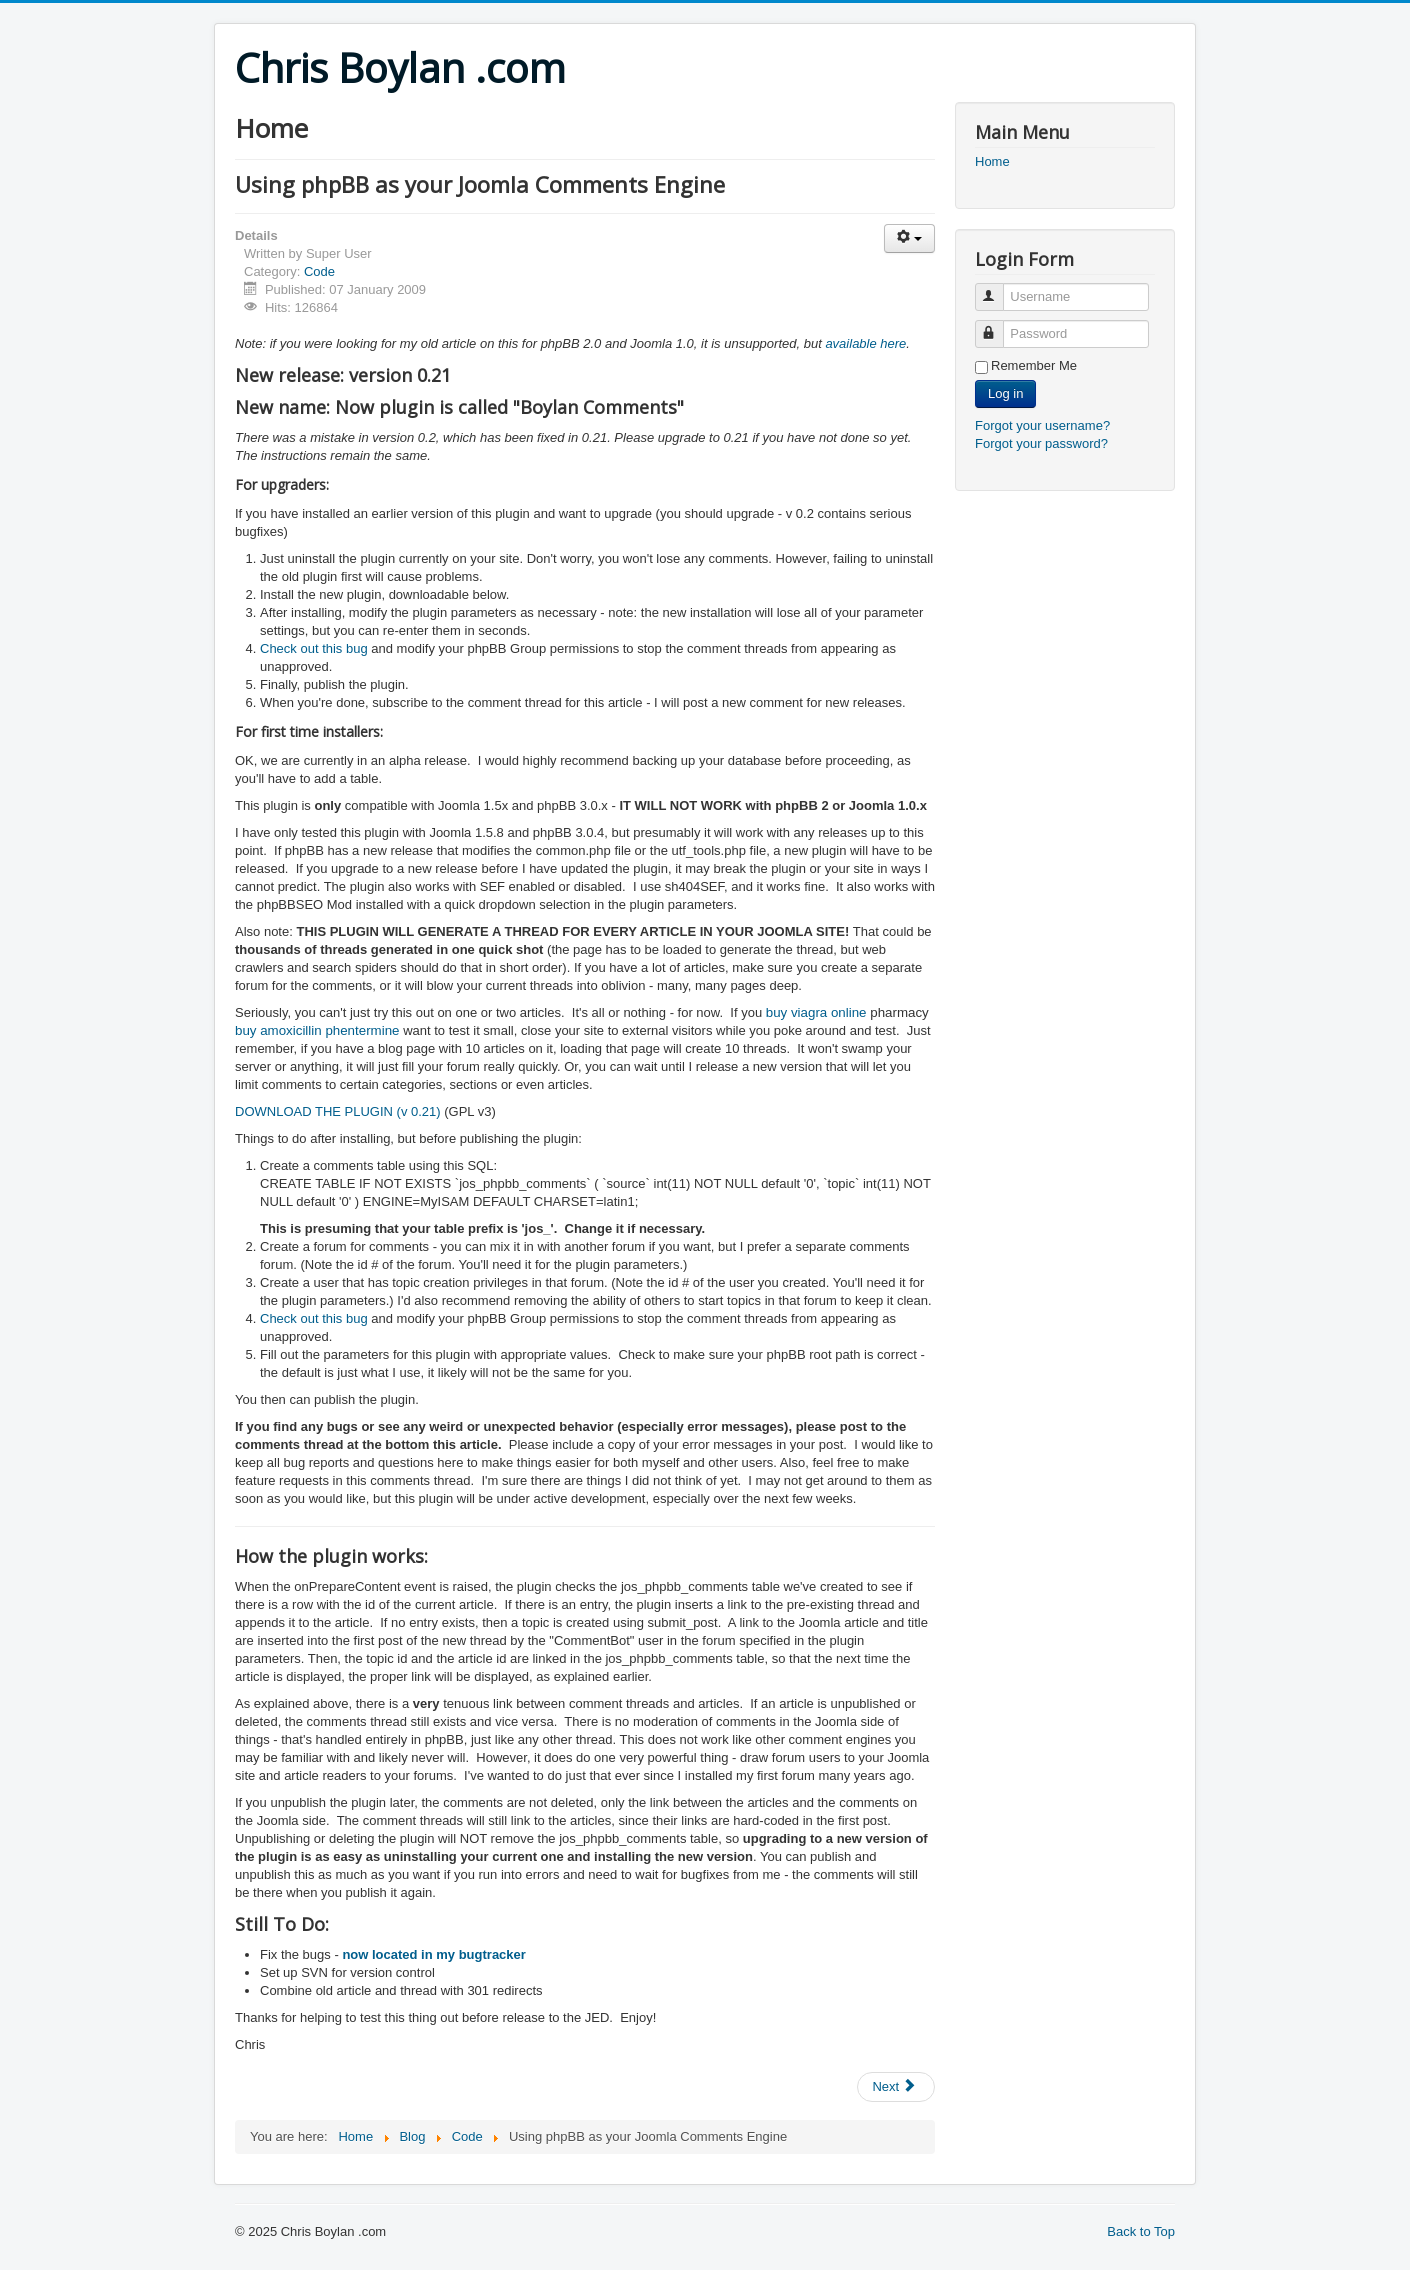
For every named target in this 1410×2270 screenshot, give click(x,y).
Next (894, 2086)
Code (319, 271)
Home (992, 161)
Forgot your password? (1041, 443)
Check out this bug (314, 648)
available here (865, 343)
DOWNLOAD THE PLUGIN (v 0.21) (339, 1111)
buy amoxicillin (278, 1030)
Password (998, 325)
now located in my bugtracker (434, 1954)
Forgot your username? (1042, 425)
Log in (1005, 393)
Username (998, 288)
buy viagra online (816, 1012)
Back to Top (1141, 2231)
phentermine (362, 1030)
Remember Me (1034, 365)
